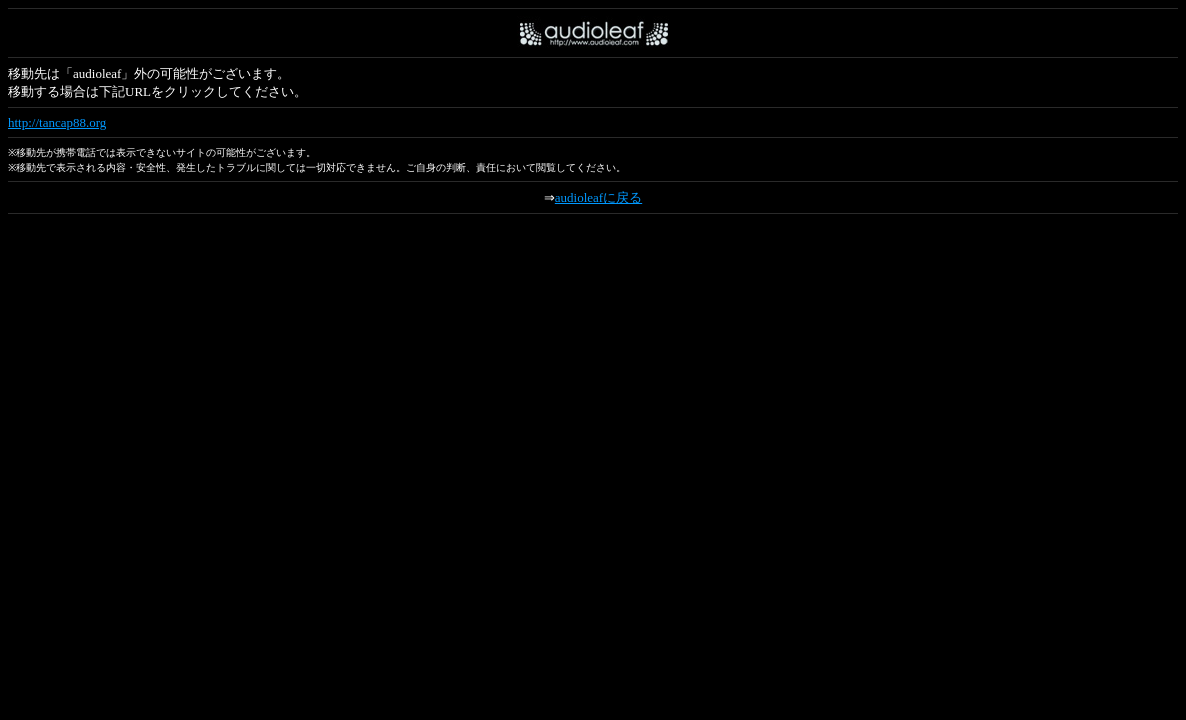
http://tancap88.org (57, 122)
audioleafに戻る (598, 197)
